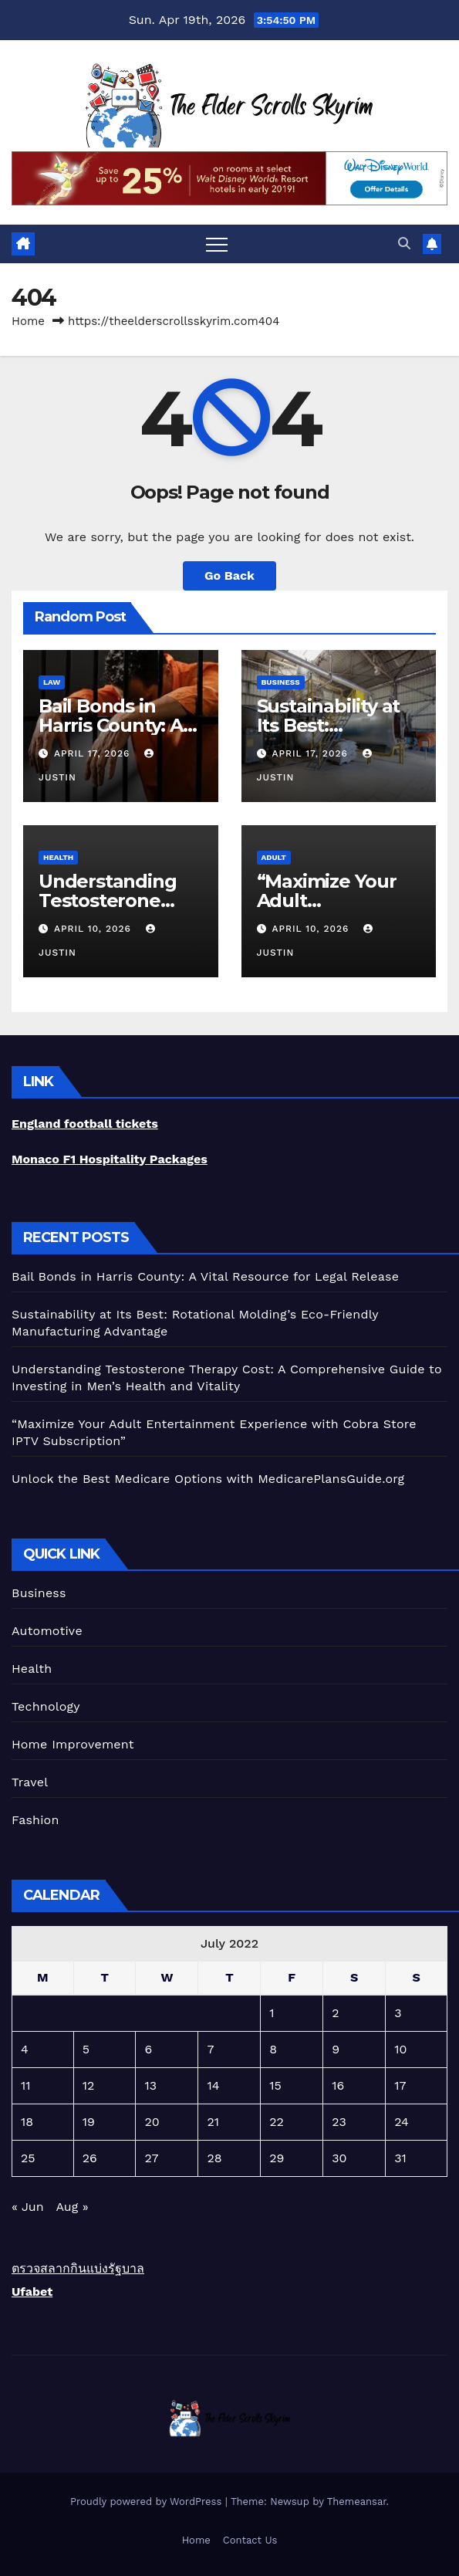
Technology (46, 1706)
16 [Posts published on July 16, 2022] (338, 2085)
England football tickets (85, 1123)
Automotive (47, 1630)
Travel (30, 1782)
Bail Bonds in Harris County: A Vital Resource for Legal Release (205, 1276)
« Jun (28, 2206)
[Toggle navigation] (217, 244)
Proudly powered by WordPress (147, 2501)
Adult (274, 857)
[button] (404, 243)
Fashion (35, 1820)
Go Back (229, 575)
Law (51, 682)
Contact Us (250, 2540)
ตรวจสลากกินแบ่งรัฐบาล (78, 2268)
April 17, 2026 (93, 753)
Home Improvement (73, 1744)
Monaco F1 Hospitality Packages (110, 1159)
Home (28, 321)
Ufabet (32, 2291)
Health (58, 857)
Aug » (72, 2206)
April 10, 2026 (94, 928)
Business (281, 682)
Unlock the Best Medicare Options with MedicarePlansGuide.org (208, 1478)
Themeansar (356, 2501)
